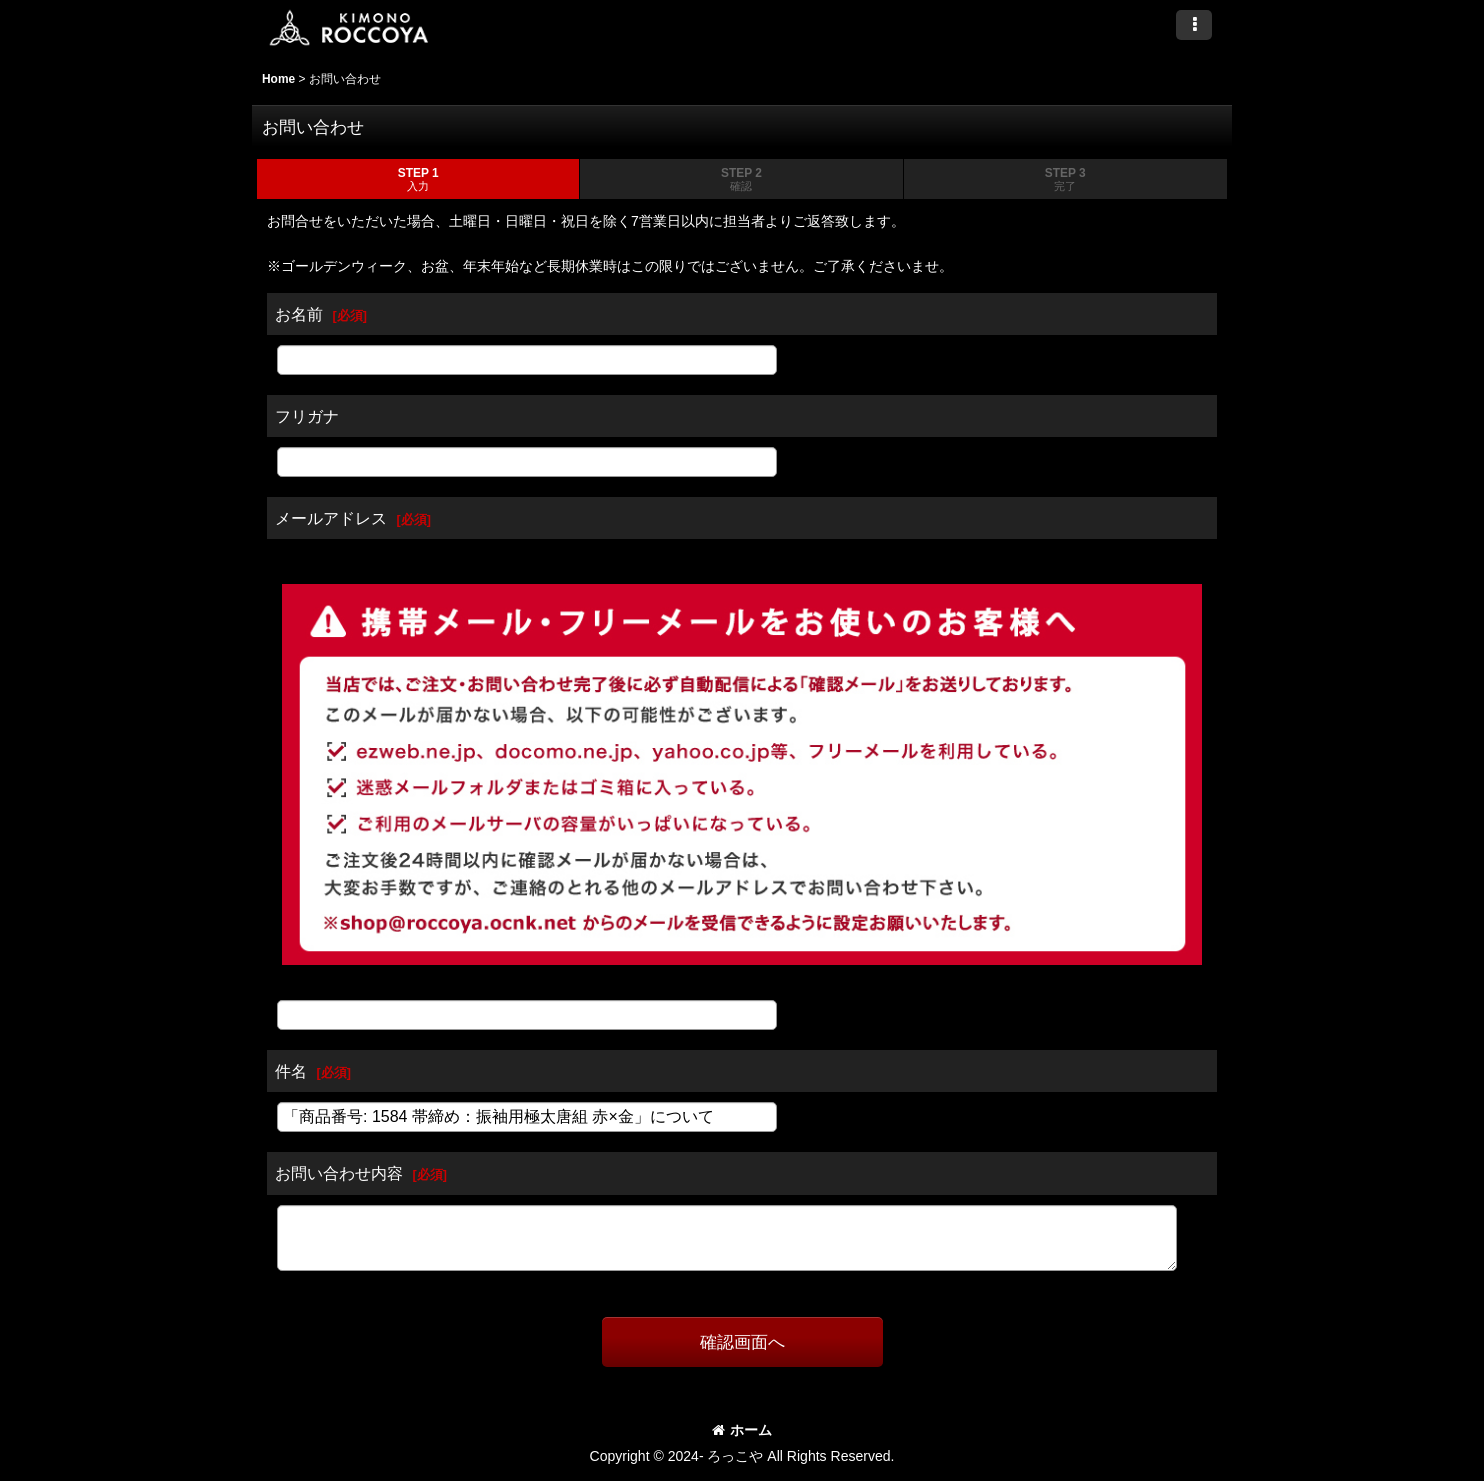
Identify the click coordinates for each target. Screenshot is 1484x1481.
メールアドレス (331, 518)
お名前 (299, 314)
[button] (1194, 25)
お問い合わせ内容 (339, 1173)
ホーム (742, 1430)
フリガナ (307, 416)
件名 (291, 1071)
